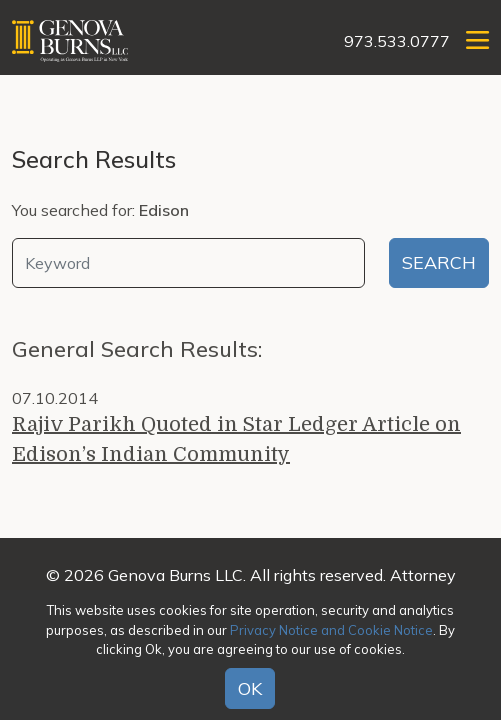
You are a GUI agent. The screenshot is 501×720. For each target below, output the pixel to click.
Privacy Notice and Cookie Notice (331, 630)
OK (250, 688)
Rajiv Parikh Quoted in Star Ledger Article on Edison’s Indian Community (236, 439)
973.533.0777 (397, 41)
